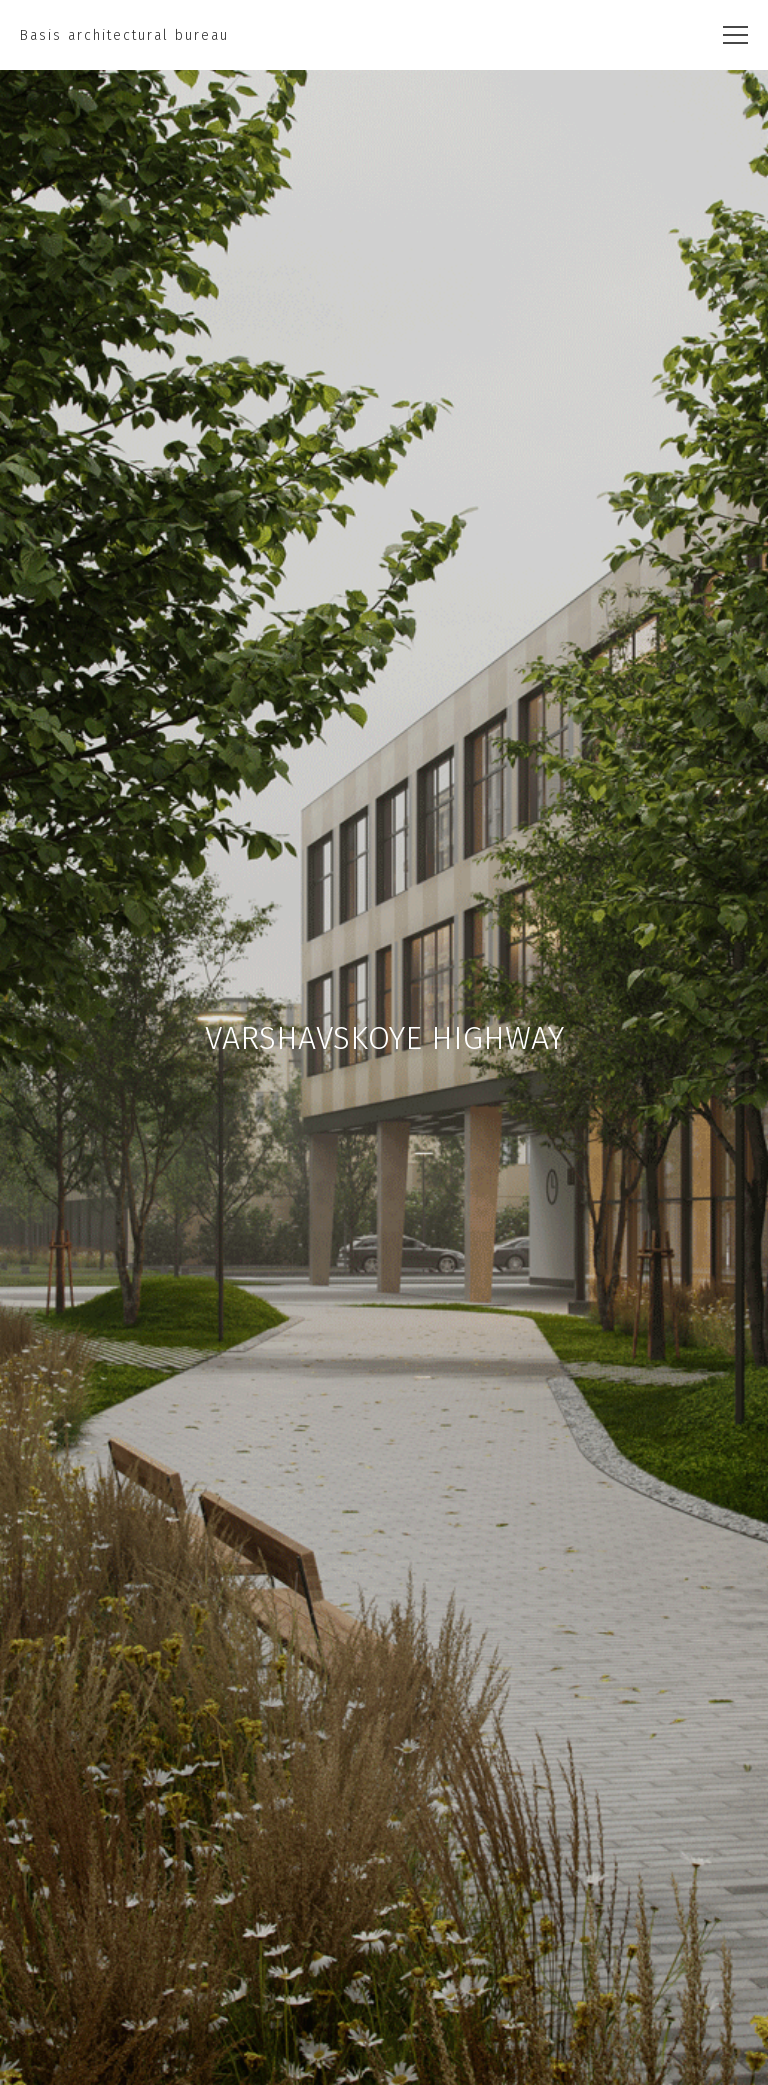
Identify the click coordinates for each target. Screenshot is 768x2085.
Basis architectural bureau (124, 35)
